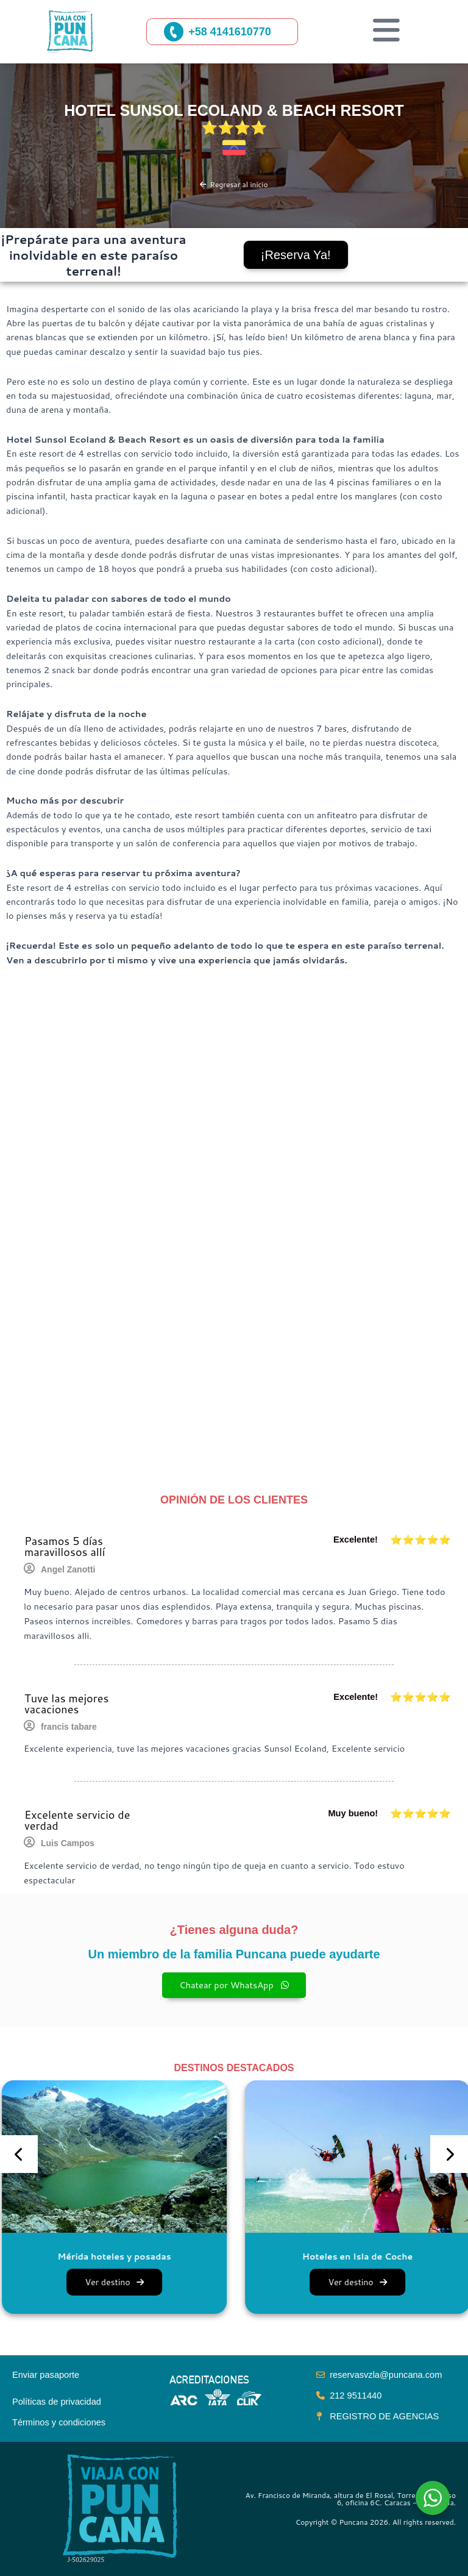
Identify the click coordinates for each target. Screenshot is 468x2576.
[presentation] (19, 2154)
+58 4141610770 (229, 32)
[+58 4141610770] (173, 31)
